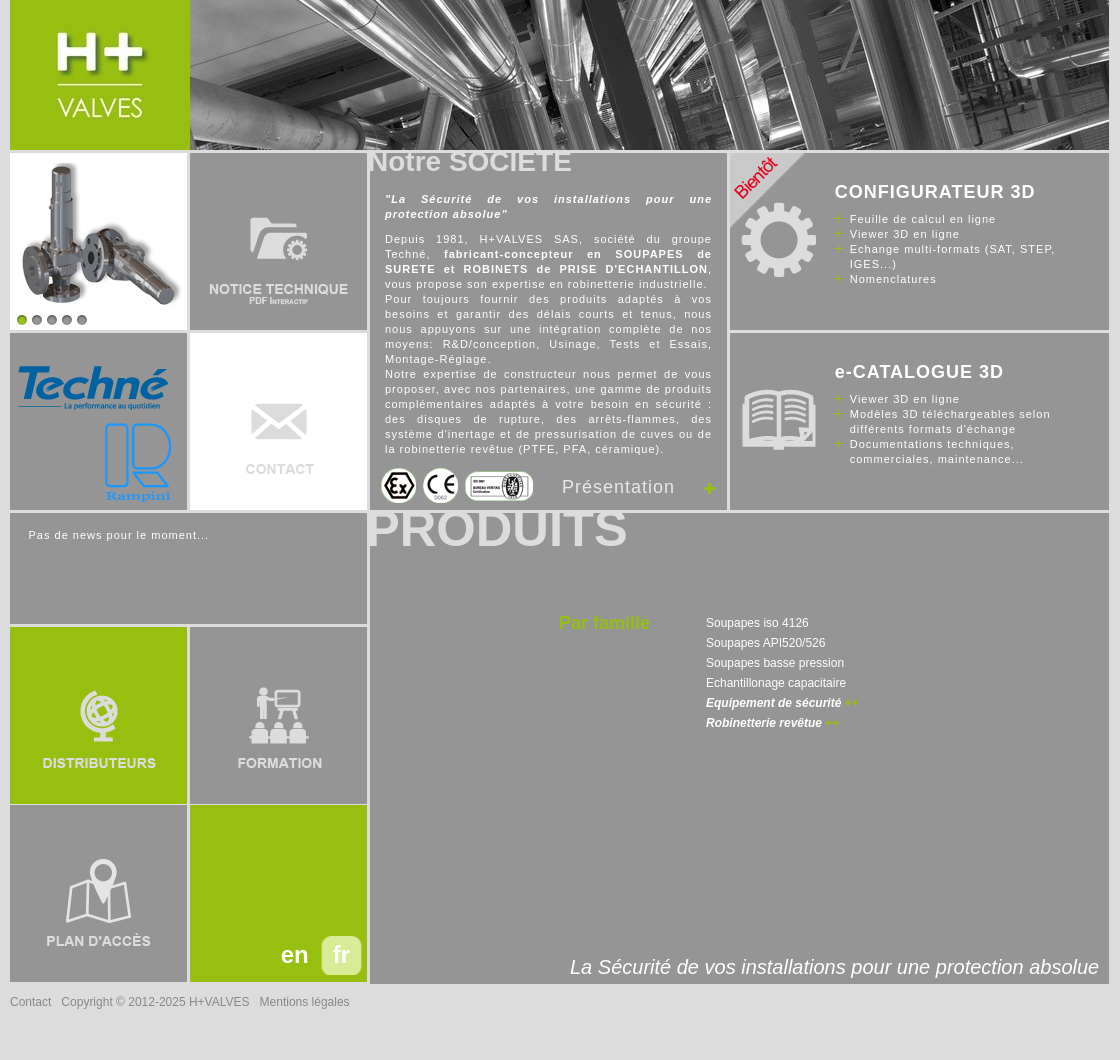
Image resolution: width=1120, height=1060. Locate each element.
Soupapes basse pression (775, 663)
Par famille (604, 623)
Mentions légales (305, 1002)
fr (341, 954)
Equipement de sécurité (773, 703)
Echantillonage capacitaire (776, 683)
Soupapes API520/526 (765, 643)
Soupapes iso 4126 (757, 623)
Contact (30, 1002)
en (295, 954)
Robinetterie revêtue (764, 723)
